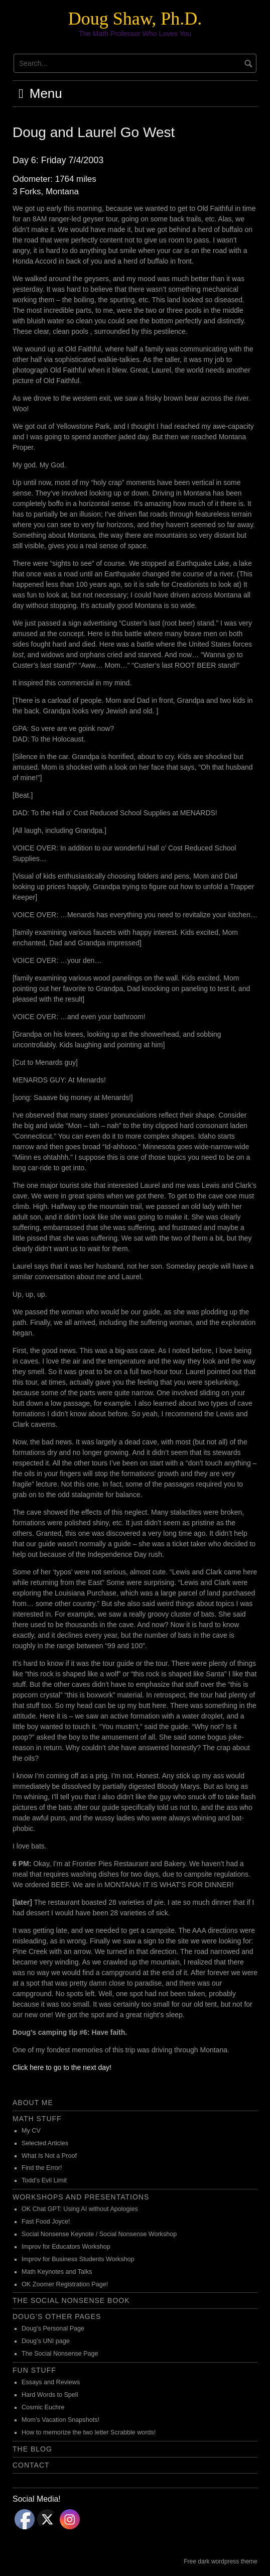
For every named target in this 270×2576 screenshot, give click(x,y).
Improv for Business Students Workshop (78, 2259)
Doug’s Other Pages (57, 2316)
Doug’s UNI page (46, 2341)
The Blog (32, 2449)
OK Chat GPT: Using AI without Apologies (80, 2209)
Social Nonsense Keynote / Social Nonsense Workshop (99, 2234)
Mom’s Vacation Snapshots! (60, 2419)
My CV (31, 2130)
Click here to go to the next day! (62, 2067)
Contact (31, 2465)
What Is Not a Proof (49, 2155)
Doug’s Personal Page (53, 2328)
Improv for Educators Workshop (66, 2246)
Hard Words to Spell (50, 2394)
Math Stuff (37, 2119)
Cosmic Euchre (43, 2407)
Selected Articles (45, 2143)
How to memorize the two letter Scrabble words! (89, 2432)
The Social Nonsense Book (71, 2300)
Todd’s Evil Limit (44, 2180)
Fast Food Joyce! (46, 2221)
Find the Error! (42, 2167)
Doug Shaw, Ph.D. (135, 19)
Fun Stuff (34, 2370)
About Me (33, 2103)
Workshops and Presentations (81, 2197)
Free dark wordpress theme (220, 2561)
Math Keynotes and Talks (57, 2271)
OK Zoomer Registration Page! (65, 2284)
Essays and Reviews (51, 2382)
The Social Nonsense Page (60, 2353)
